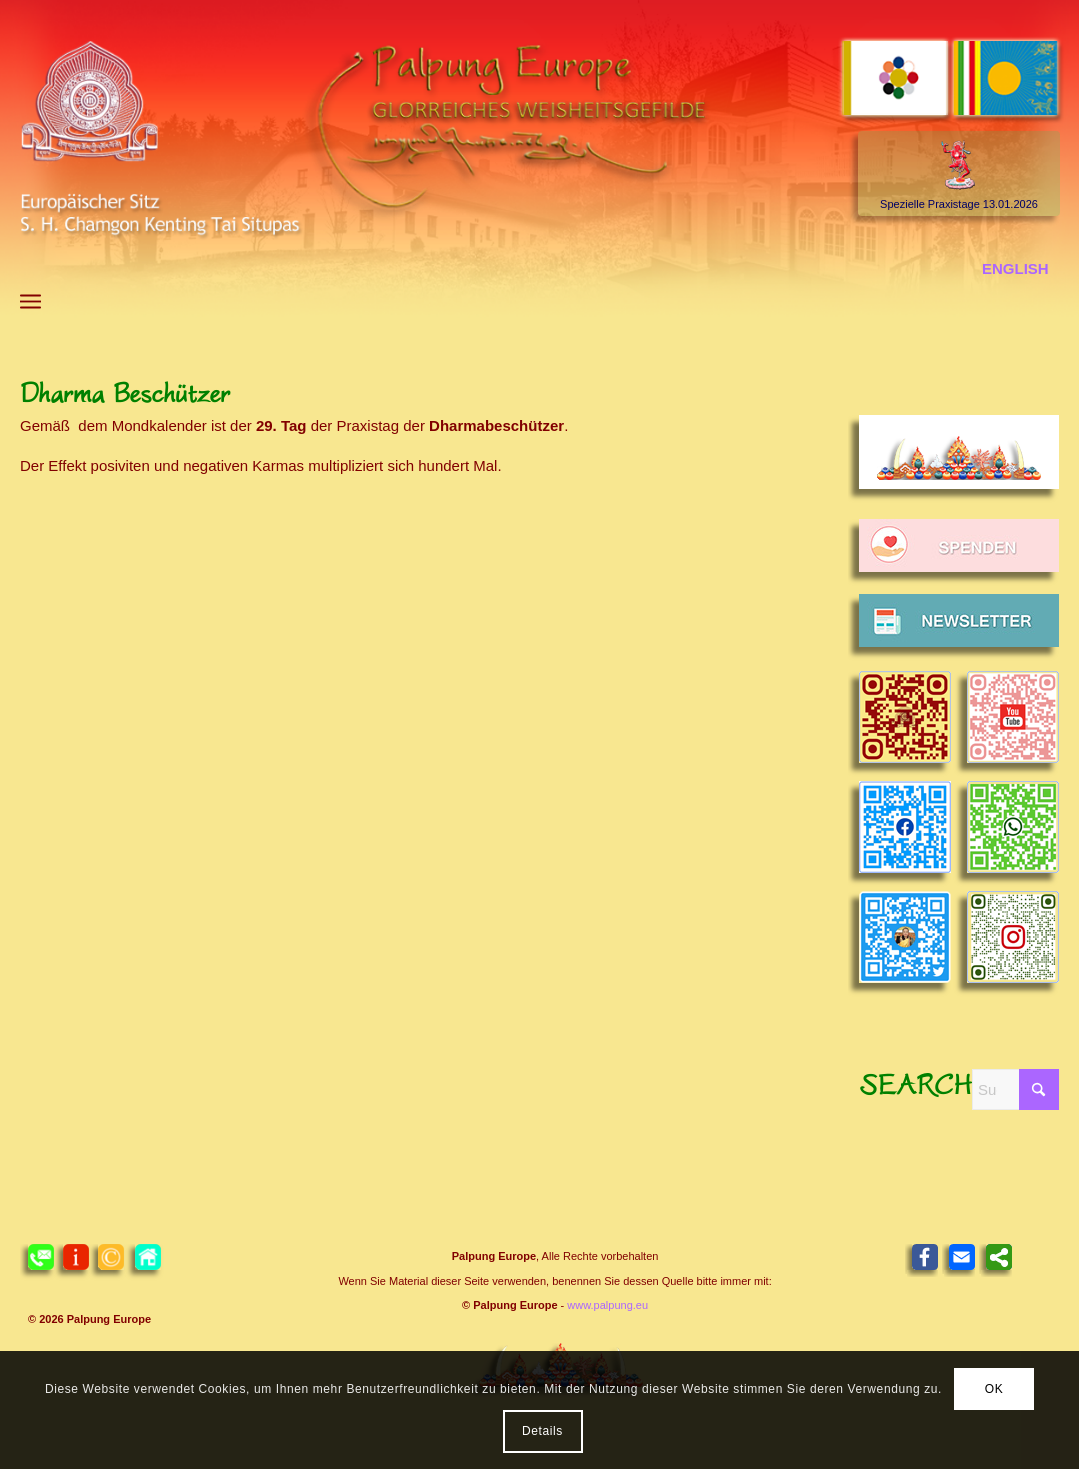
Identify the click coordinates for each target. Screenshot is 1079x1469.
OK (994, 1389)
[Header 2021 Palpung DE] (539, 159)
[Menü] (30, 301)
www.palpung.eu (607, 1305)
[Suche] (1015, 1089)
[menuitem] (30, 301)
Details (542, 1431)
